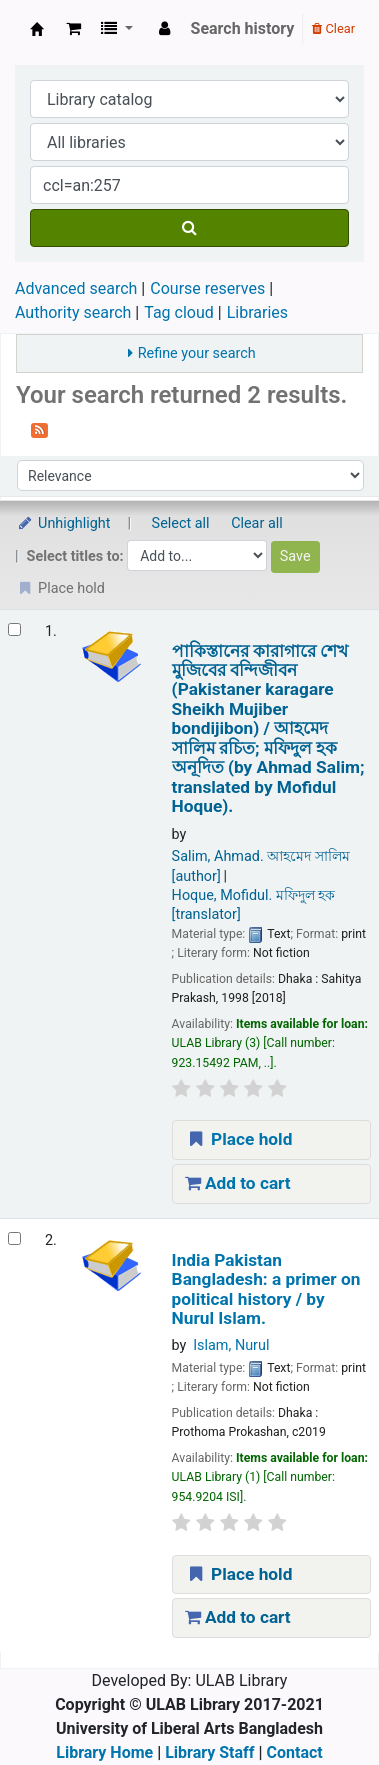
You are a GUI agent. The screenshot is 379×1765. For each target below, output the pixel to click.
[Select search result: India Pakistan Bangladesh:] (14, 1238)
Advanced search (76, 288)
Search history (243, 28)
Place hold (239, 1139)
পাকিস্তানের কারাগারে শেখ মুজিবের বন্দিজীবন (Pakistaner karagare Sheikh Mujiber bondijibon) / (268, 729)
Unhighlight (63, 523)
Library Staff (209, 1752)
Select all (181, 523)
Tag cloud (179, 312)
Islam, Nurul (231, 1345)
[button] (73, 29)
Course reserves (207, 288)
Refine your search (197, 353)
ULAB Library (37, 29)
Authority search (73, 312)
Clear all (257, 523)
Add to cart (238, 1183)
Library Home (104, 1752)
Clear (333, 28)
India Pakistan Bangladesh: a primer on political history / (266, 1289)
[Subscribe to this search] (39, 429)
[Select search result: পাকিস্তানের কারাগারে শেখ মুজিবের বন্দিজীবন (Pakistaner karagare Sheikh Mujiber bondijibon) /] (14, 629)
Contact (295, 1752)
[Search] (189, 228)
